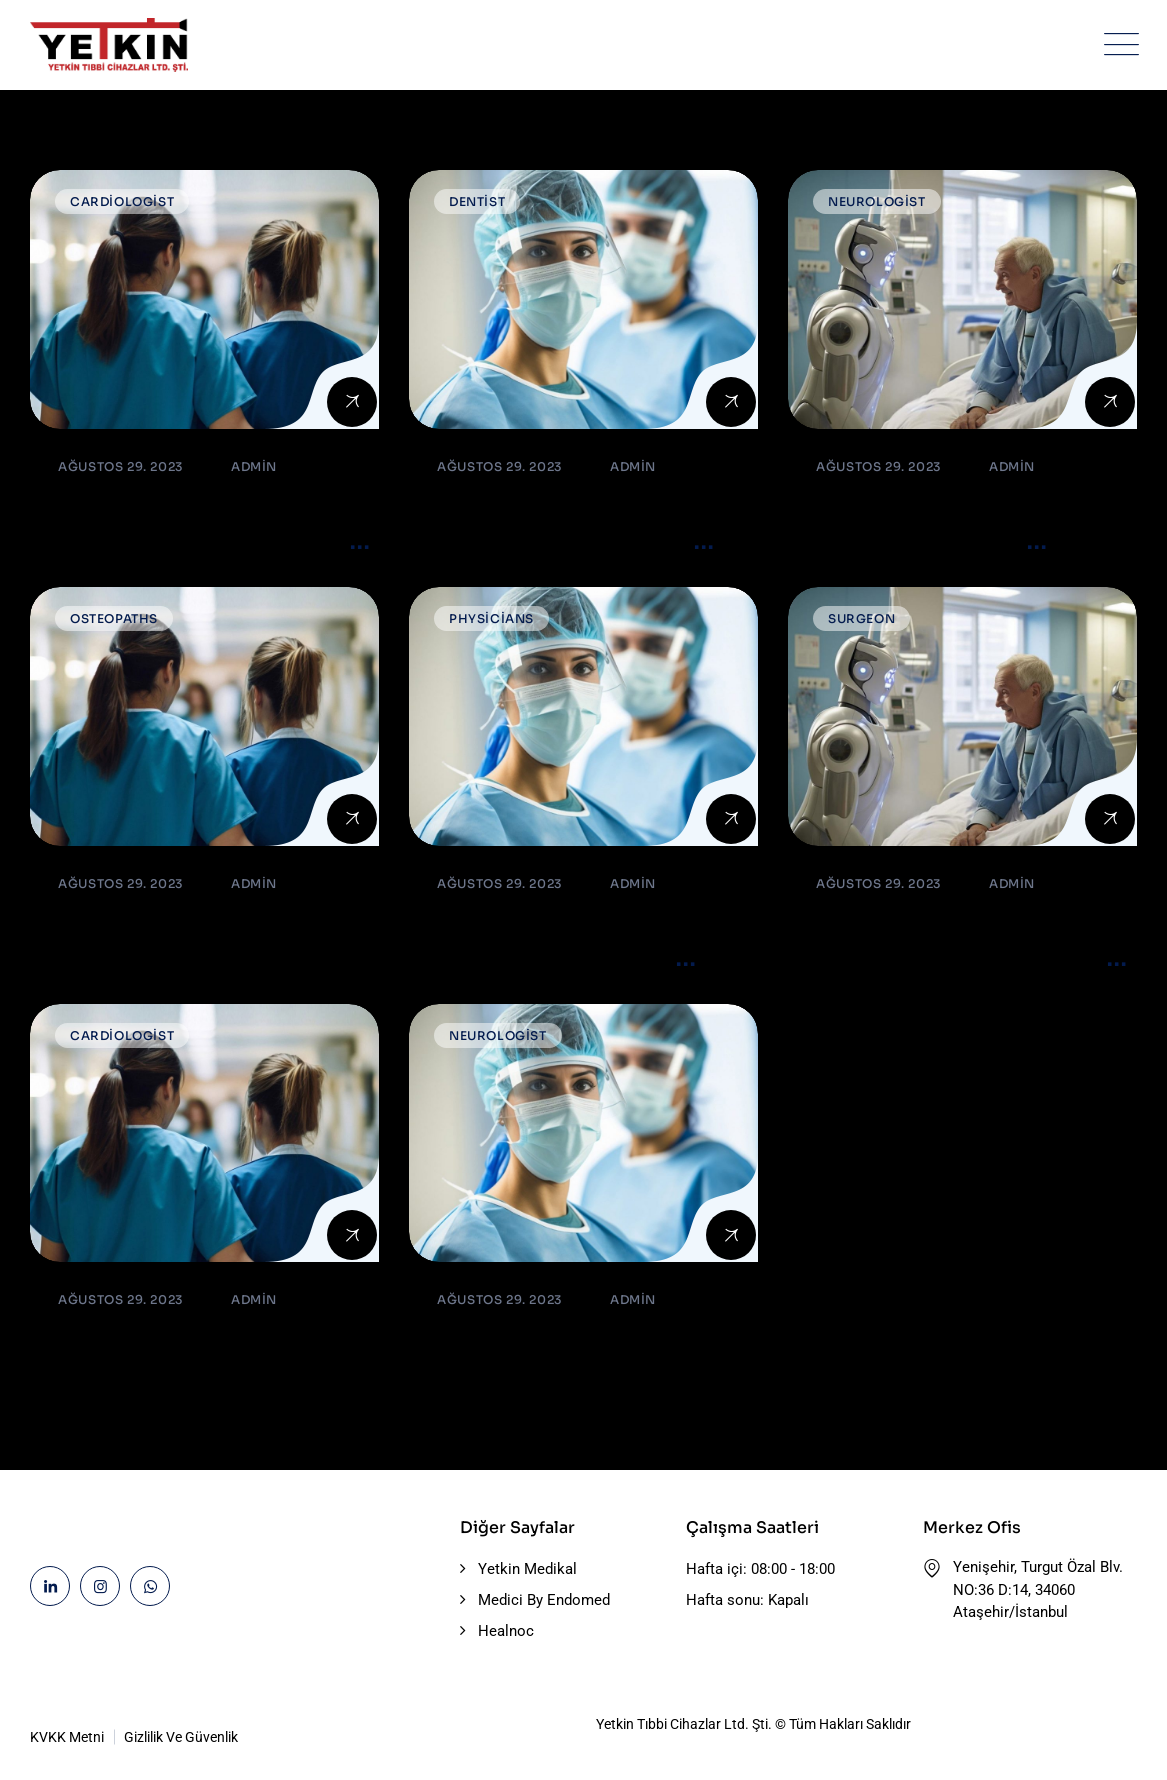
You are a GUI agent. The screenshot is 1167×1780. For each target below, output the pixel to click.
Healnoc (506, 1631)
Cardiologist (122, 201)
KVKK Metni (67, 1737)
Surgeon (861, 618)
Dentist (477, 201)
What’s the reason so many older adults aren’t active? (189, 540)
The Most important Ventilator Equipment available (551, 540)
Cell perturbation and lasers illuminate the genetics (551, 957)
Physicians (491, 618)
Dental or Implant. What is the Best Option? (200, 1357)
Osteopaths (114, 618)
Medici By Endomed (544, 1600)
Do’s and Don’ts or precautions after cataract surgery (960, 957)
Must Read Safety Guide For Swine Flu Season (566, 1357)
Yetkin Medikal (527, 1569)
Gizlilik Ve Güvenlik (181, 1737)
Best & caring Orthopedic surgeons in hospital (197, 941)
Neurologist (877, 201)
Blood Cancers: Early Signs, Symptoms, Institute (924, 540)
